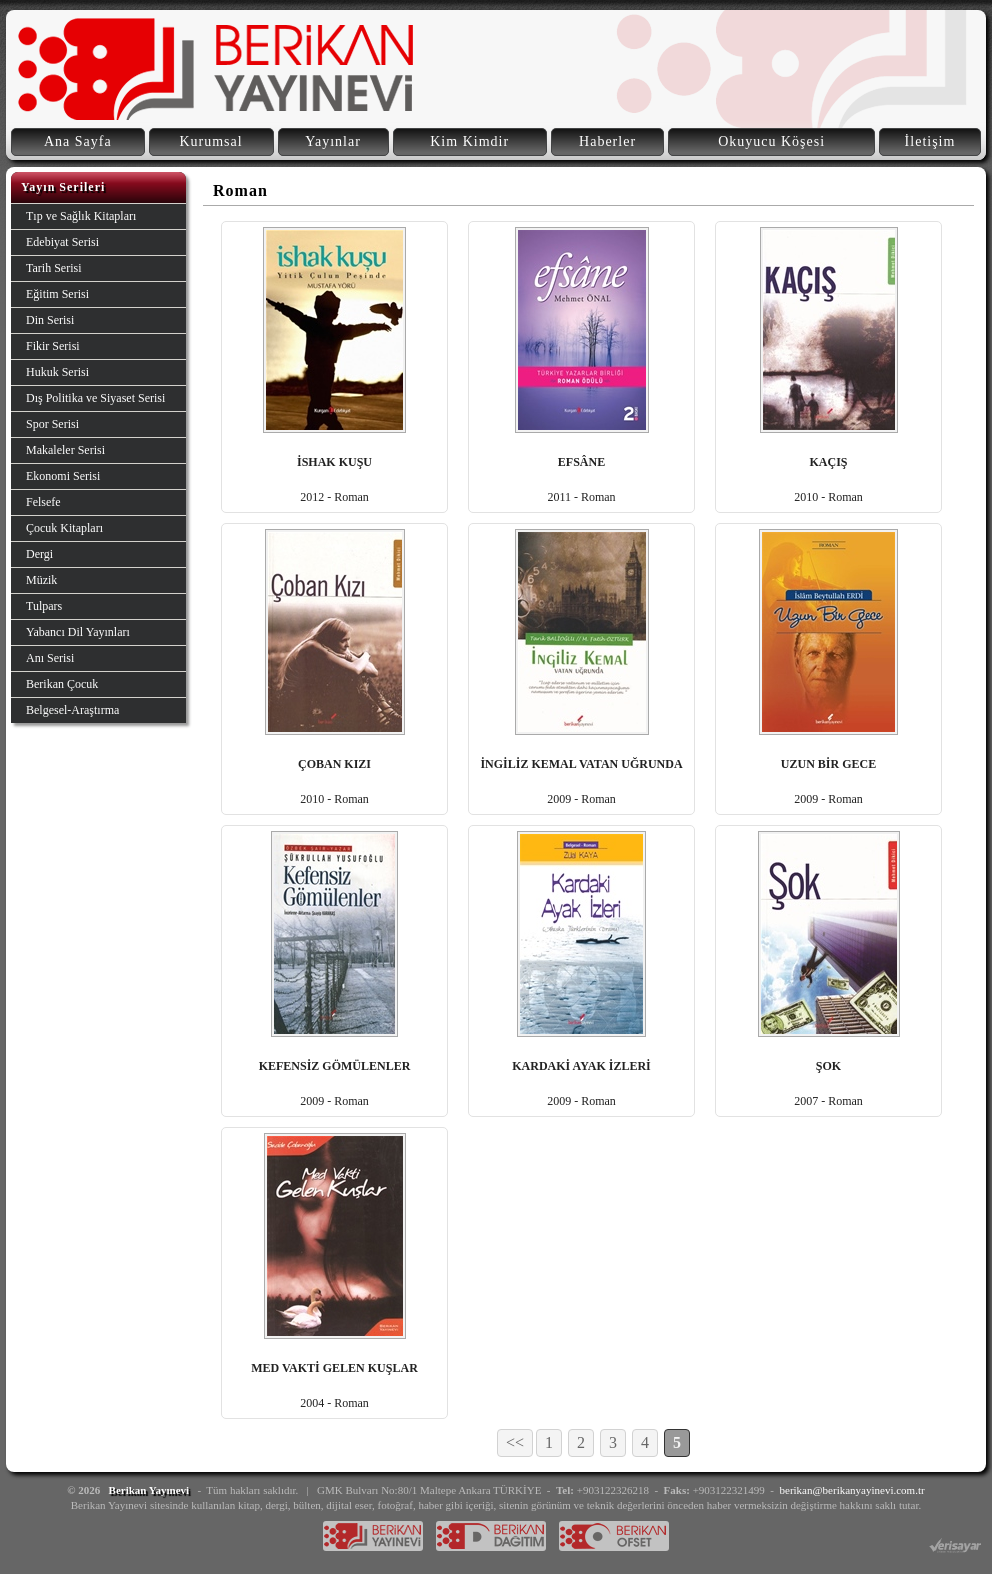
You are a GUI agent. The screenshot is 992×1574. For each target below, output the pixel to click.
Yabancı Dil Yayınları (78, 632)
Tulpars (44, 606)
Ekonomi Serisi (63, 476)
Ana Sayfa (78, 141)
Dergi (39, 554)
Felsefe (43, 502)
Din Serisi (50, 320)
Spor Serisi (52, 424)
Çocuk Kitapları (64, 528)
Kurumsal (210, 141)
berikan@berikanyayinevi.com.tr (852, 1490)
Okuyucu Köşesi (771, 141)
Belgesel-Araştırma (72, 710)
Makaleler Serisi (65, 450)
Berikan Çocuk (62, 684)
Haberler (607, 141)
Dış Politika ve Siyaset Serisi (95, 398)
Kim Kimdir (469, 141)
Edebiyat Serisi (62, 242)
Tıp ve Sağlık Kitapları (81, 216)
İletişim (930, 141)
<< (515, 1442)
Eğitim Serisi (57, 294)
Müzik (41, 580)
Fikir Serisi (53, 346)
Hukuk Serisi (57, 372)
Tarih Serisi (53, 268)
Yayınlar (333, 141)
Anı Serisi (50, 658)
